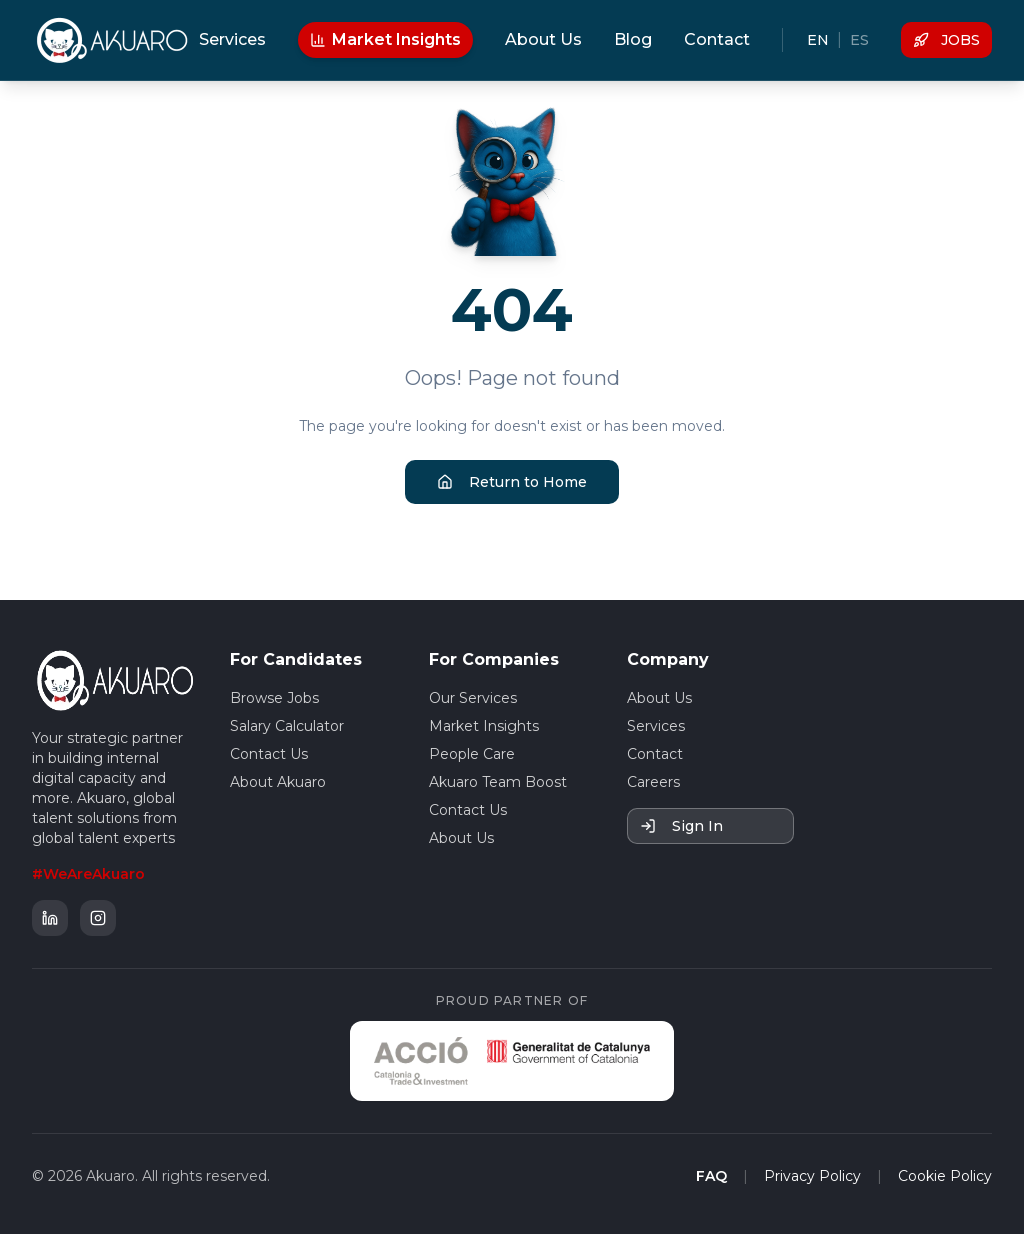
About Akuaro (278, 782)
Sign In (681, 826)
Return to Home (512, 482)
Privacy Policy (812, 1176)
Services (232, 39)
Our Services (473, 698)
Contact (717, 39)
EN (818, 40)
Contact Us (269, 754)
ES (859, 40)
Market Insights (385, 39)
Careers (653, 782)
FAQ (711, 1176)
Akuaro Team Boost (498, 782)
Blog (633, 39)
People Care (472, 754)
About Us (543, 39)
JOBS (946, 40)
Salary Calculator (287, 726)
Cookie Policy (945, 1176)
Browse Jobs (274, 698)
